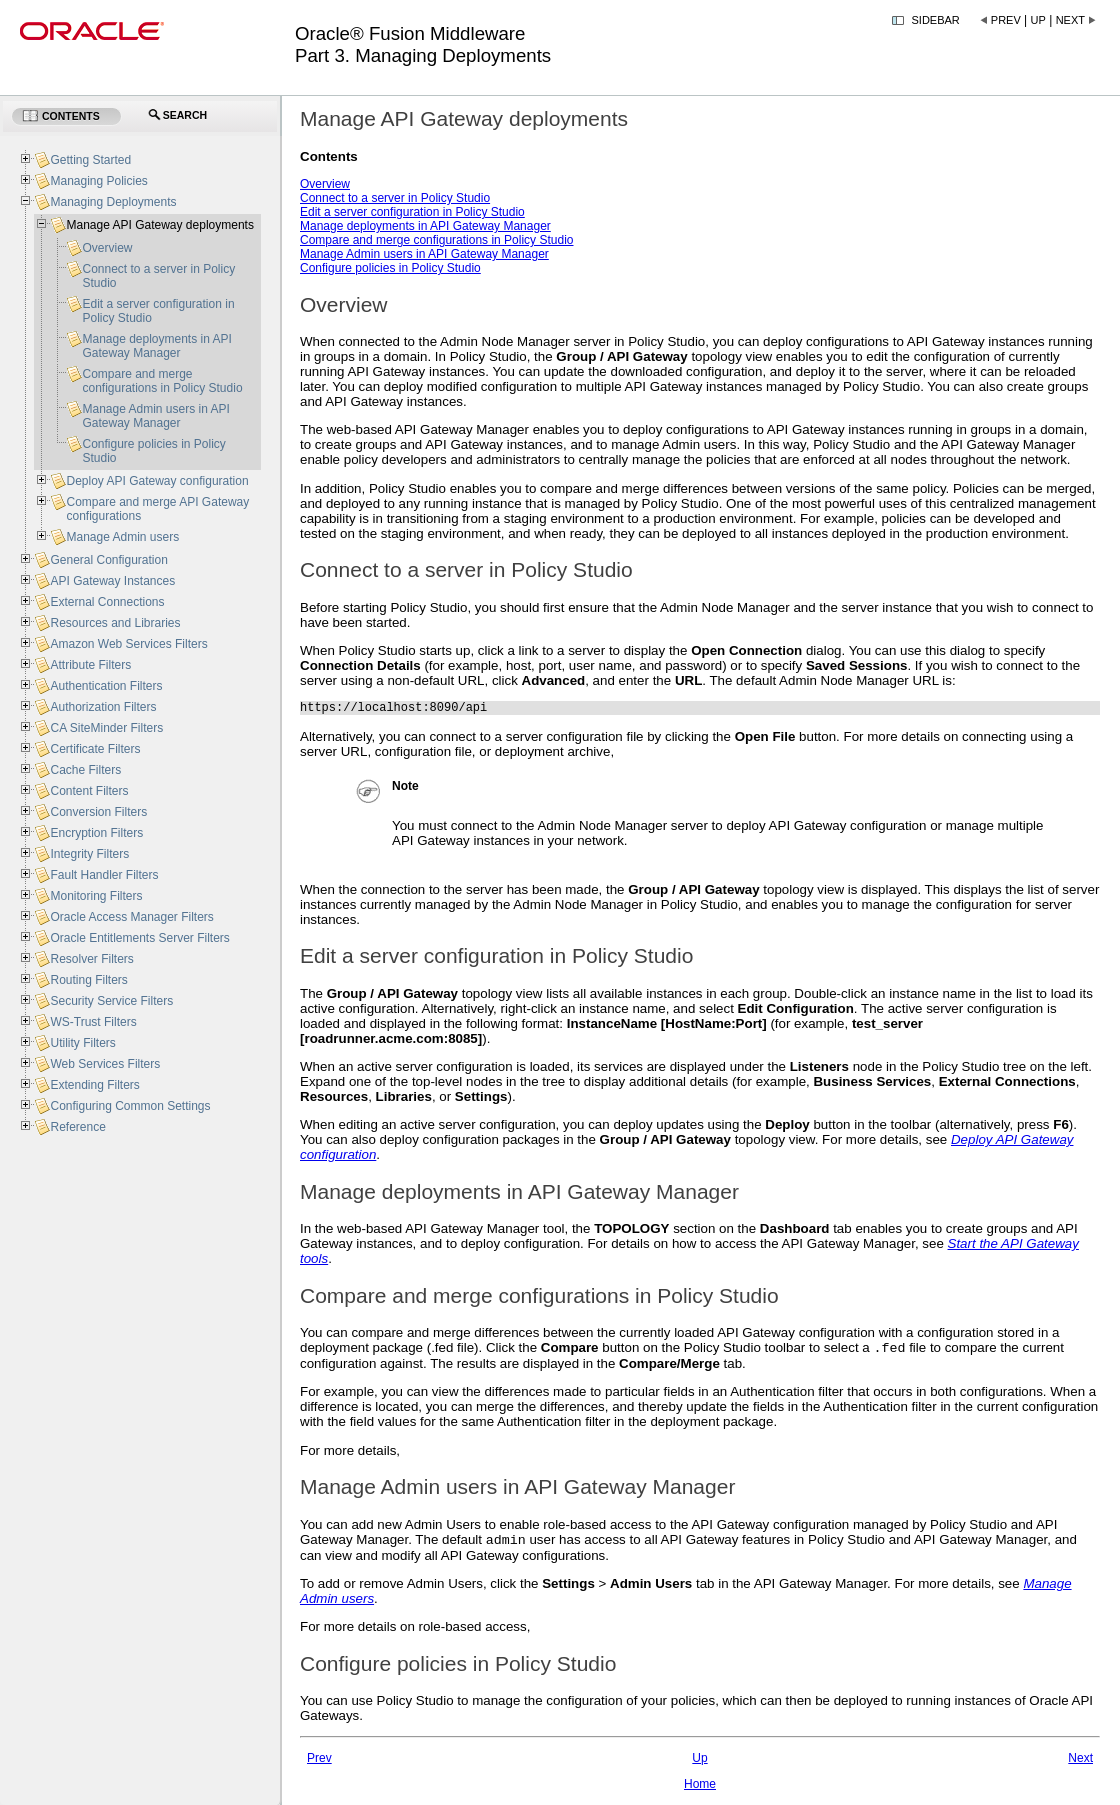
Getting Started (90, 160)
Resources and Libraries (115, 623)
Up (1038, 20)
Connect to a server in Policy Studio (395, 198)
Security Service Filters (111, 1001)
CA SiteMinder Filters (106, 728)
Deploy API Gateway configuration (157, 481)
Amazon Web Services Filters (128, 644)
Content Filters (89, 791)
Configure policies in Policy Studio (390, 268)
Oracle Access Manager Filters (131, 917)
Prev (1006, 20)
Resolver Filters (91, 959)
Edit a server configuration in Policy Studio (412, 212)
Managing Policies (98, 181)
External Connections (107, 602)
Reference (77, 1127)
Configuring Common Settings (130, 1106)
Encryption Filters (96, 833)
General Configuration (108, 560)
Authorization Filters (103, 707)
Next (1070, 20)
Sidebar (936, 20)
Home (700, 1791)
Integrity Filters (89, 854)
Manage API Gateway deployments (159, 225)
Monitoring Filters (96, 896)
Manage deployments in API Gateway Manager (425, 226)
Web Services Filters (105, 1064)
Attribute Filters (90, 665)
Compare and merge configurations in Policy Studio (436, 240)
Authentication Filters (106, 686)
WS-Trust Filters (93, 1022)
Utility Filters (82, 1043)
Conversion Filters (98, 812)
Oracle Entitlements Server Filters (139, 938)
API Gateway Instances (112, 581)
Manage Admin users (122, 537)
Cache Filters (85, 770)
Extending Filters (94, 1085)
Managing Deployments (113, 202)
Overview (325, 184)
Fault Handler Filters (104, 875)
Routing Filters (88, 980)
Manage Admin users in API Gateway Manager (424, 254)
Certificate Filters (95, 749)
